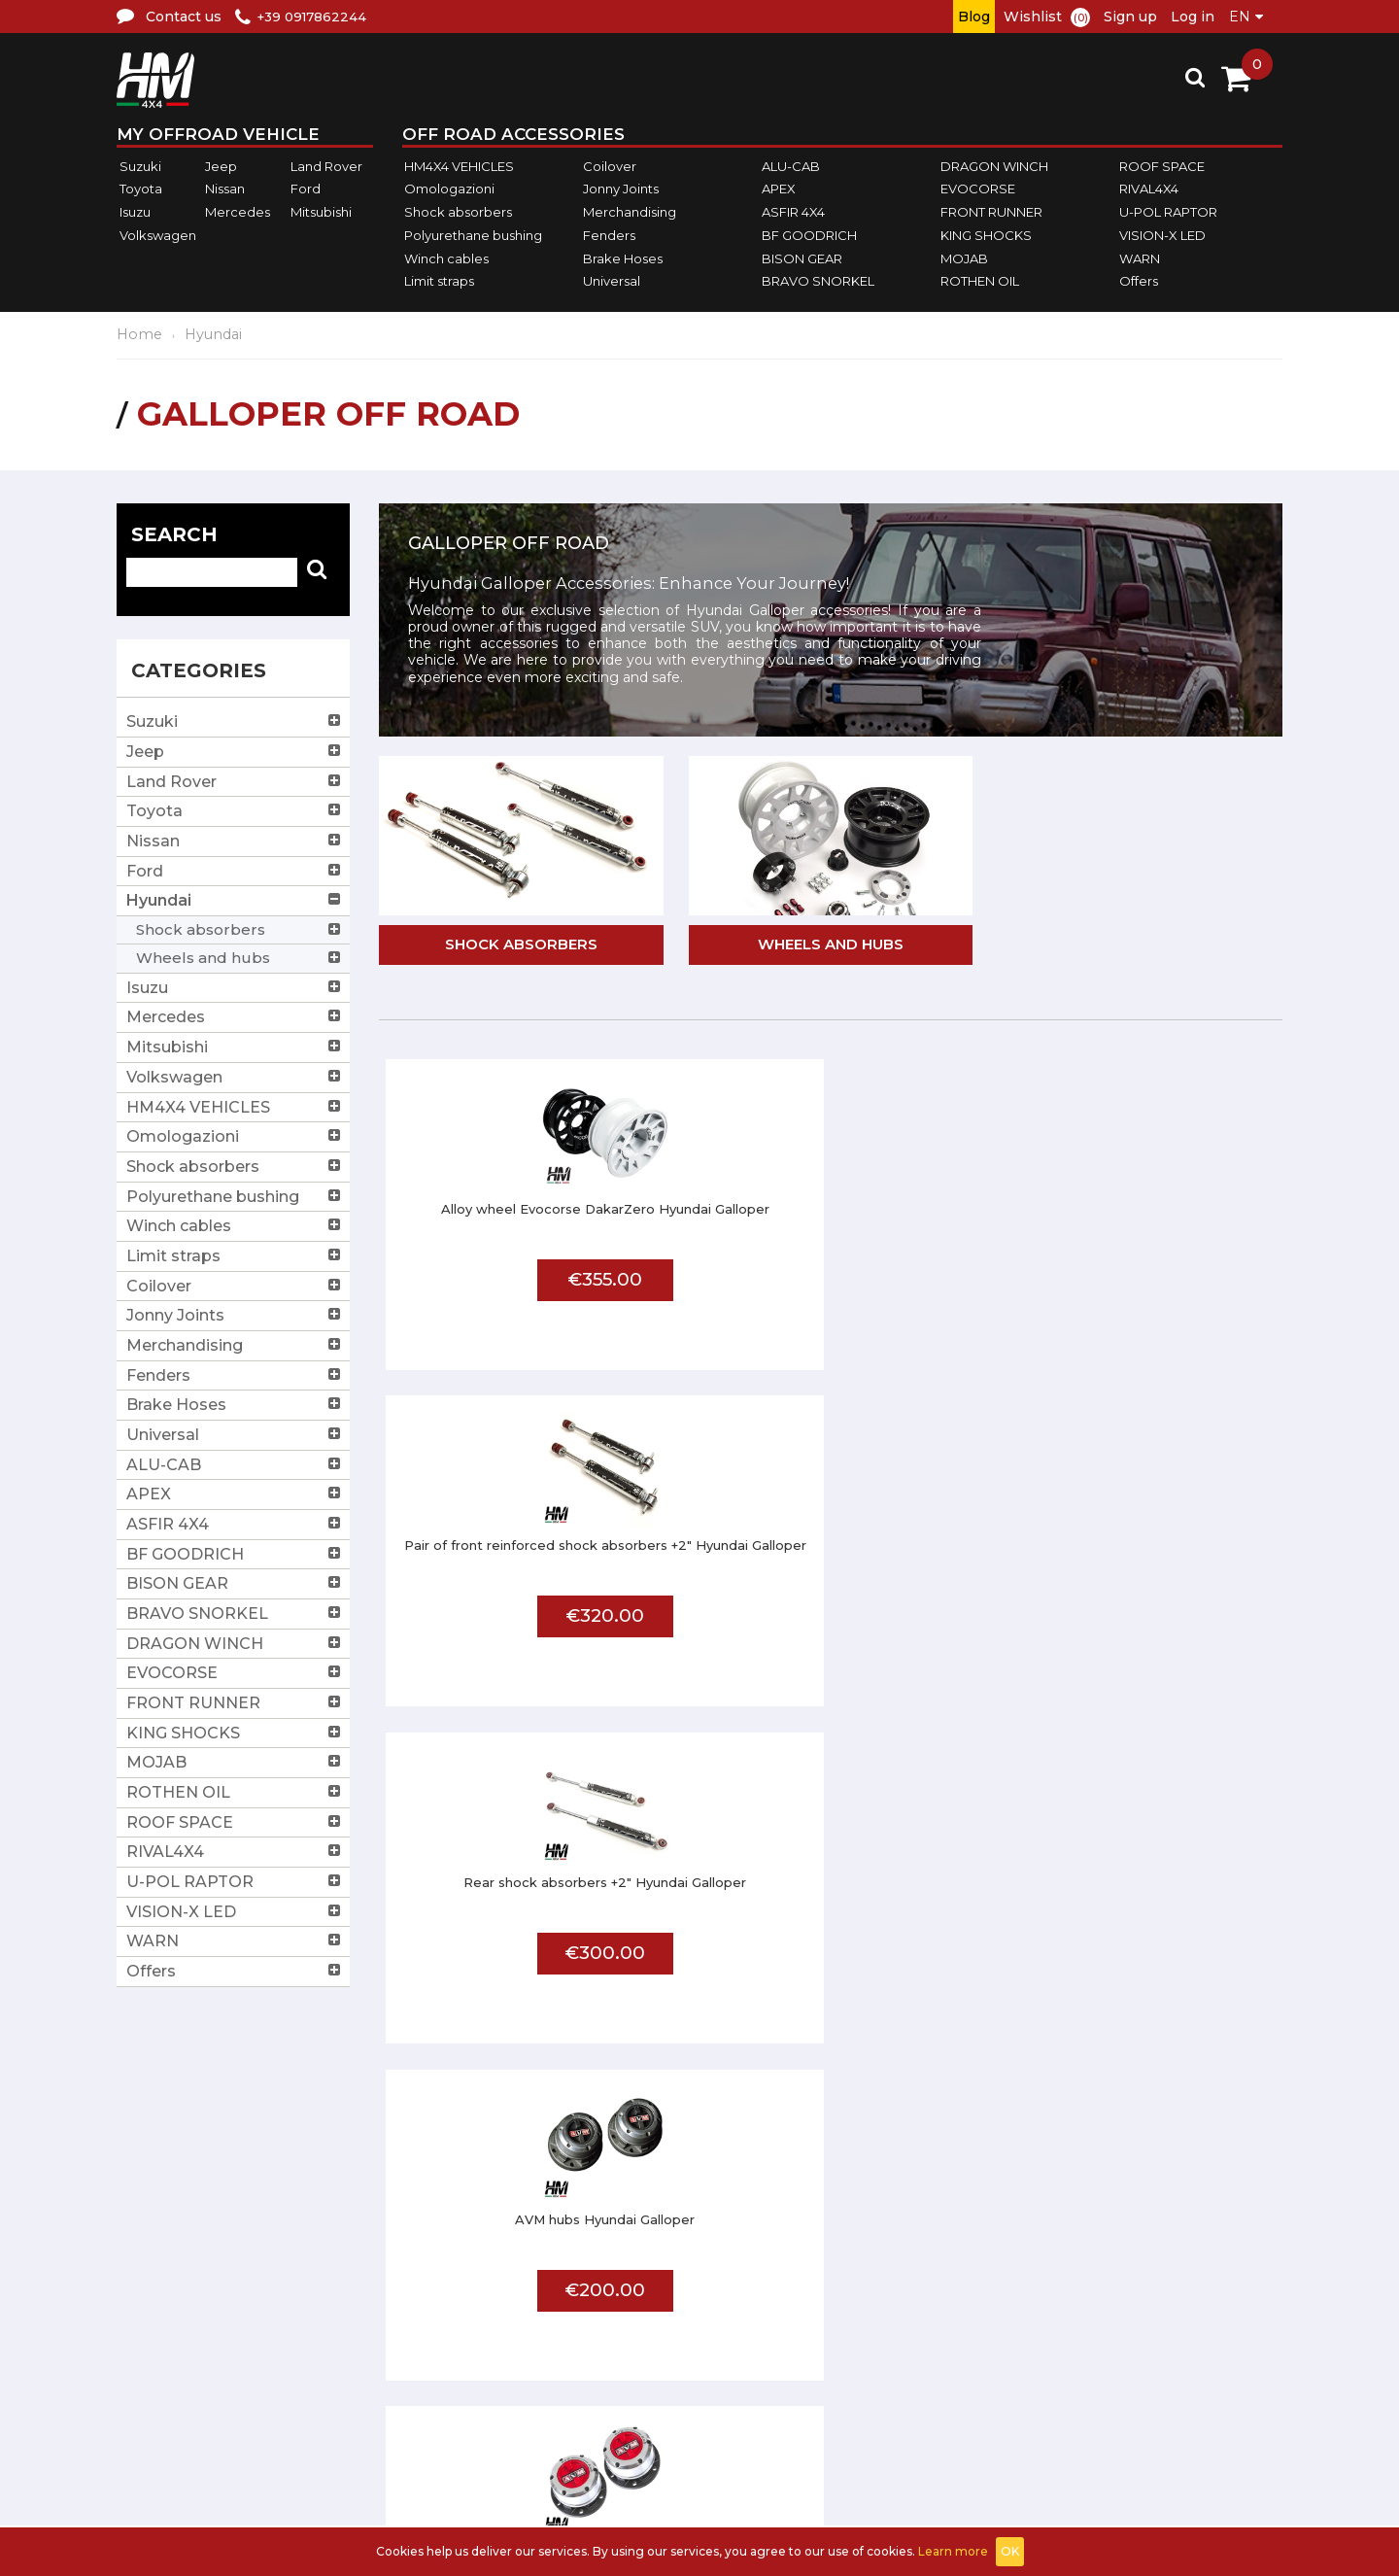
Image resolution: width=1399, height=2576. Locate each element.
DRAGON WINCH (994, 166)
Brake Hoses (623, 258)
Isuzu (135, 212)
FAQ (874, 2263)
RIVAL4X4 (1148, 189)
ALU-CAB (791, 166)
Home (139, 334)
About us (558, 2263)
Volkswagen (157, 235)
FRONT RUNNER (991, 212)
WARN (1139, 258)
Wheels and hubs (830, 946)
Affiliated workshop (934, 2288)
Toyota (140, 189)
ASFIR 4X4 (793, 212)
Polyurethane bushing (473, 235)
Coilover (609, 166)
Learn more (953, 2551)
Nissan (225, 189)
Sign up (1130, 16)
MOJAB (964, 258)
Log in (1192, 16)
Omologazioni (449, 189)
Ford (305, 189)
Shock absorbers (458, 212)
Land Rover (326, 166)
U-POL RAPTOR (1168, 212)
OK (1010, 2551)
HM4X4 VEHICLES (459, 166)
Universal (611, 281)
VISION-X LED (1162, 235)
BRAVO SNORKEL (818, 281)
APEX (779, 189)
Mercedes (237, 212)
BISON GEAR (802, 258)
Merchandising (629, 212)
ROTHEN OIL (979, 281)
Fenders (609, 235)
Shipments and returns (611, 2312)
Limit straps (439, 281)
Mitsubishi (321, 212)
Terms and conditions (608, 2288)
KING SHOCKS (986, 235)
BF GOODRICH (809, 235)
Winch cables (446, 258)
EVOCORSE (977, 189)
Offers (1138, 281)
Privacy (550, 2336)
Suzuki (140, 166)
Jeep (221, 166)
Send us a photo (921, 2312)
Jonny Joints (621, 189)
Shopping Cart (1223, 2312)
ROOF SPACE (1162, 166)
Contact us (565, 2361)
